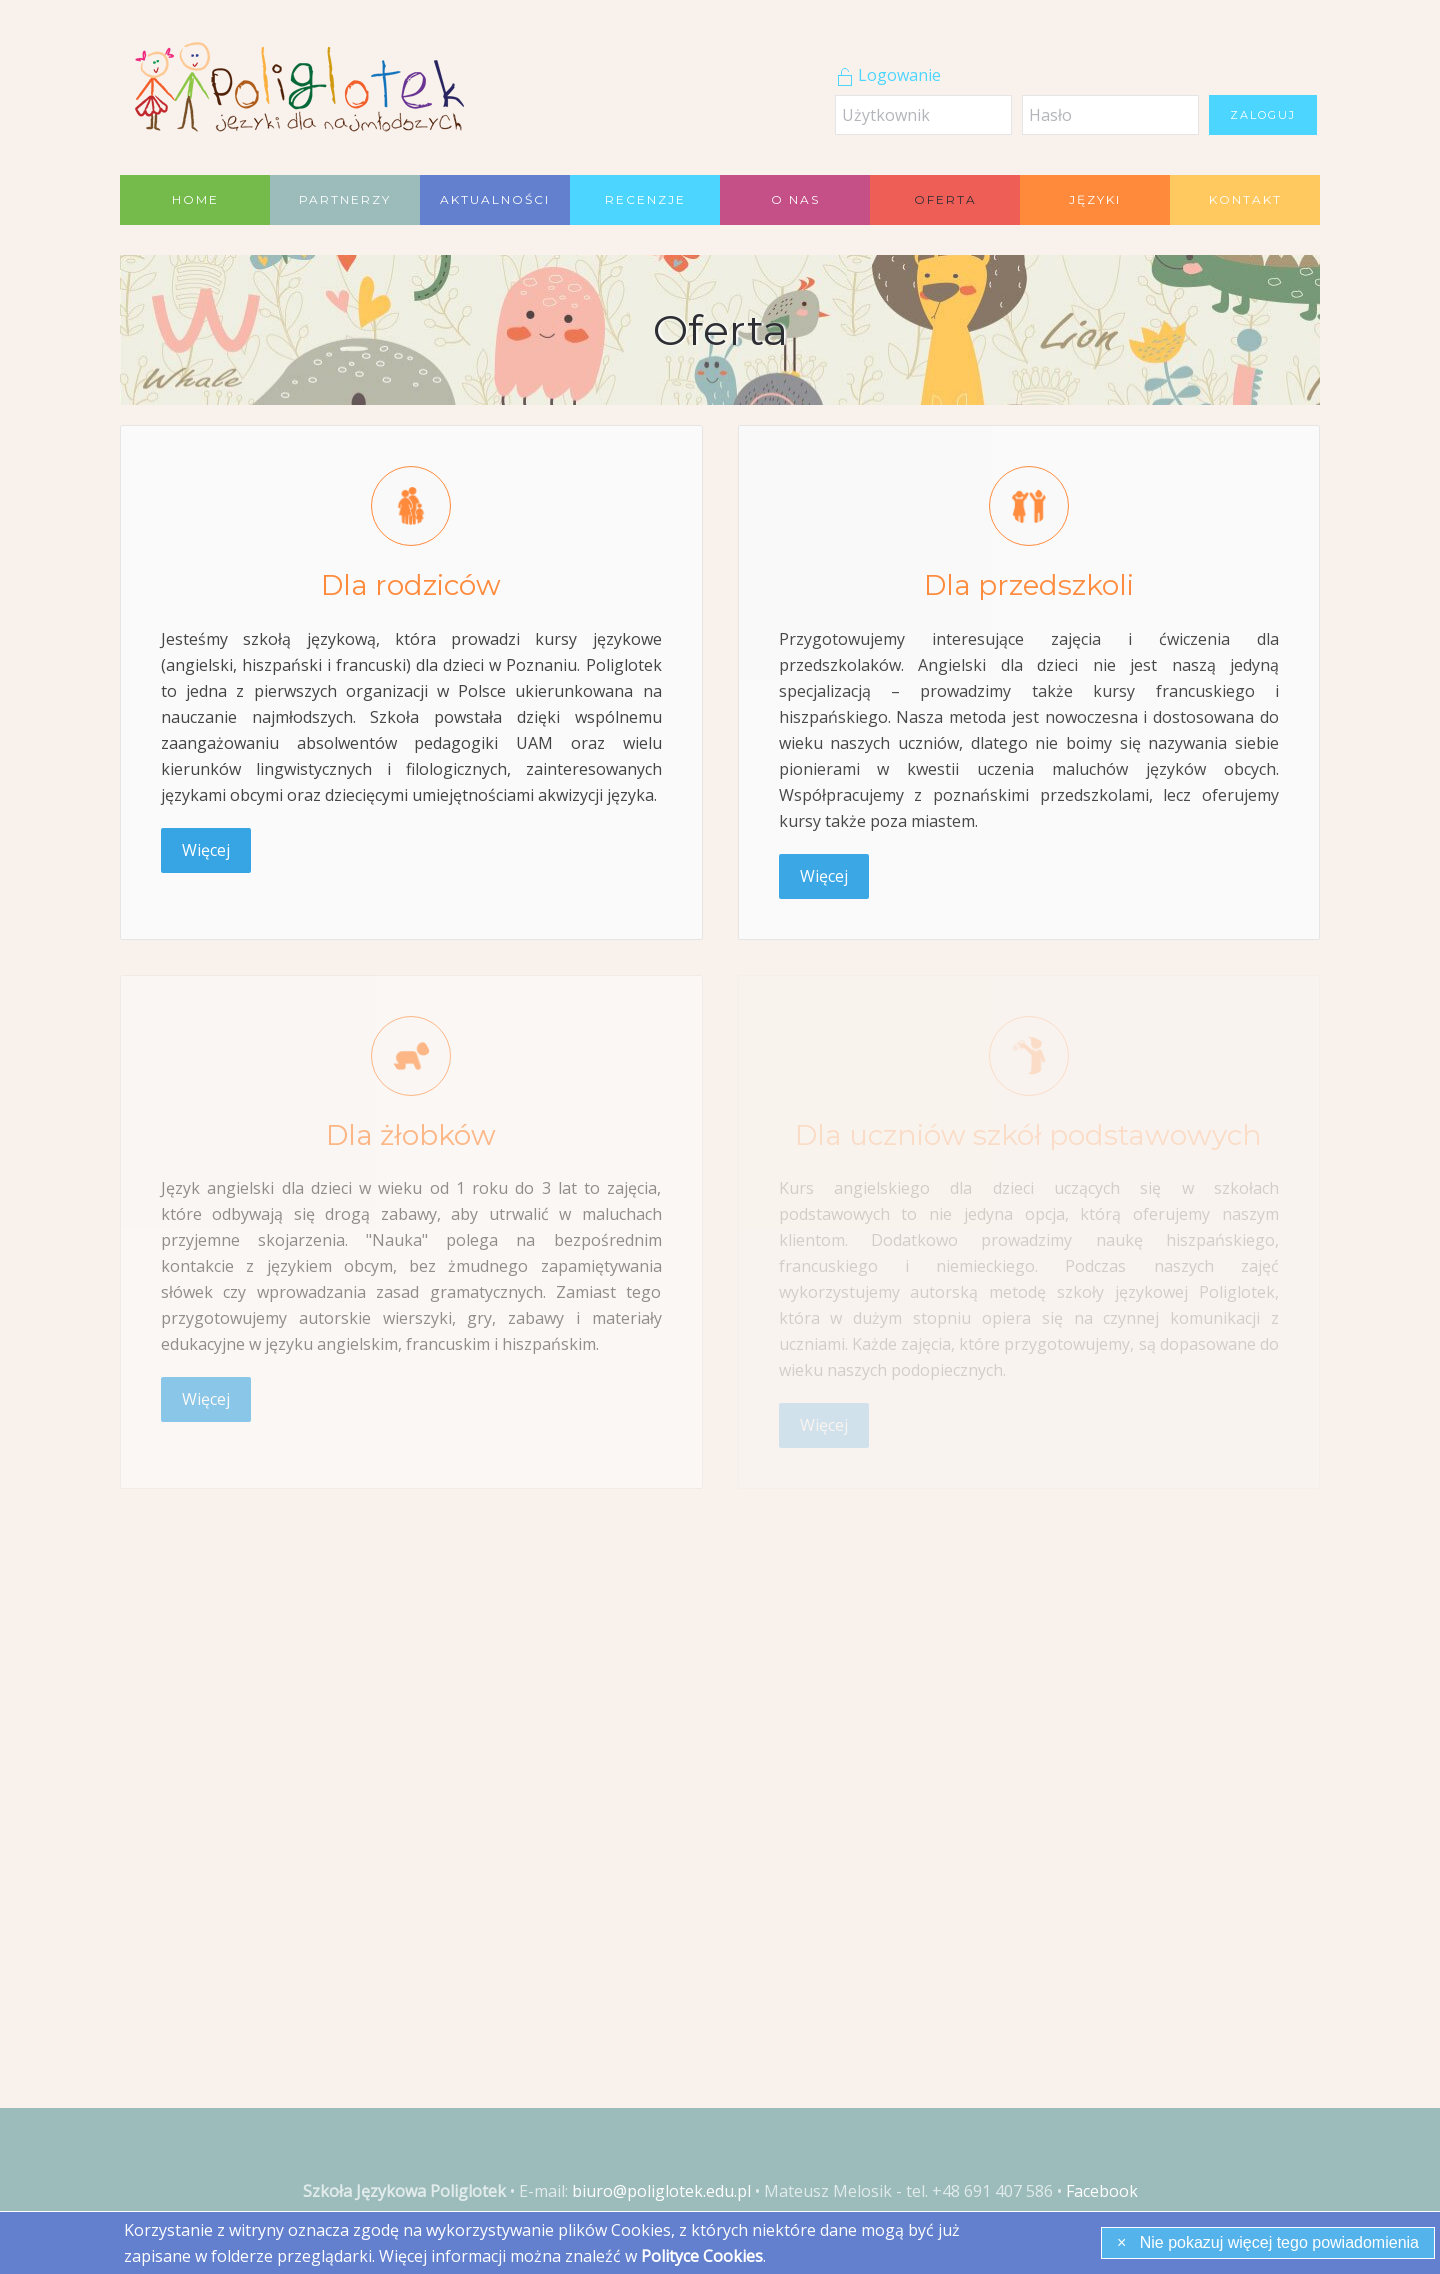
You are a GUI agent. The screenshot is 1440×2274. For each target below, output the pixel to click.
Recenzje (645, 199)
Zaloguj (1263, 115)
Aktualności (495, 199)
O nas (795, 199)
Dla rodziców (411, 585)
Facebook (1102, 2191)
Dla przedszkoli (1029, 585)
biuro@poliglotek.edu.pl (661, 2191)
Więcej (206, 850)
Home (195, 199)
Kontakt (1245, 199)
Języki (1095, 199)
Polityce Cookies (702, 2256)
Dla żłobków (411, 1135)
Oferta (945, 199)
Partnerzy (345, 199)
